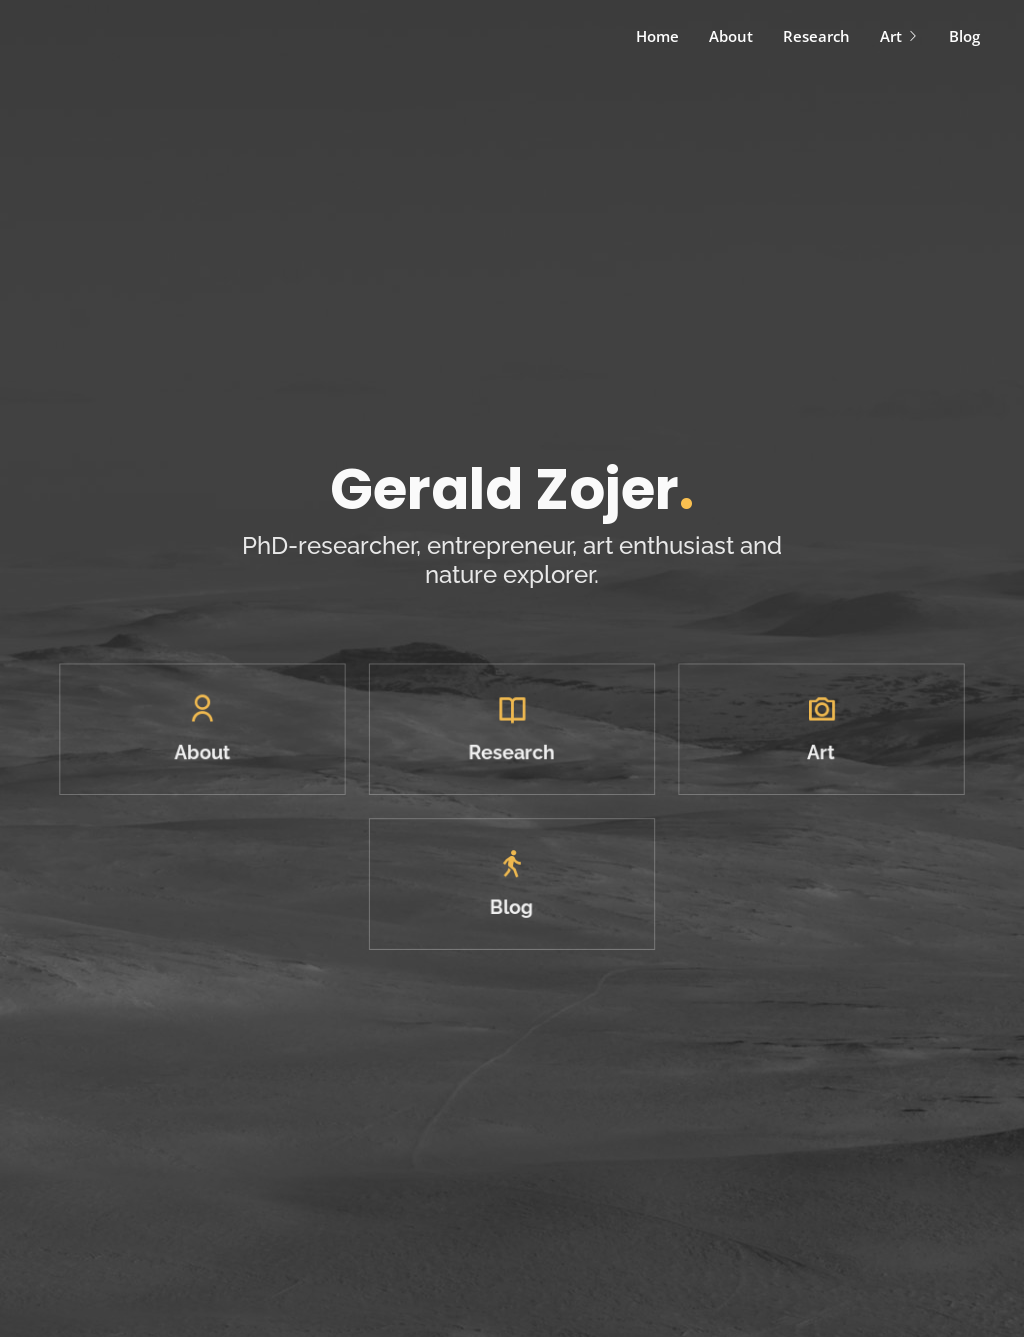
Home (657, 36)
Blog (964, 36)
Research (816, 36)
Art (899, 36)
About (731, 36)
